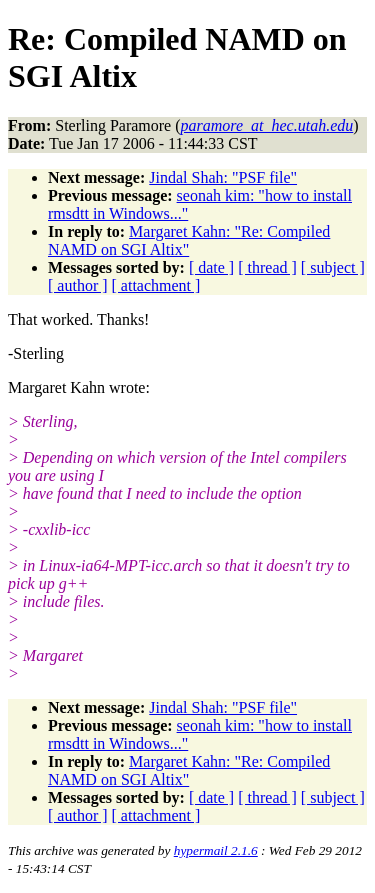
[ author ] (78, 285)
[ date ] (211, 267)
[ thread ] (267, 267)
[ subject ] (333, 267)
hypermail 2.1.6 (216, 850)
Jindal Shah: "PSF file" (223, 177)
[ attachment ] (156, 285)
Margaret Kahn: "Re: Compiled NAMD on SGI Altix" (189, 240)
